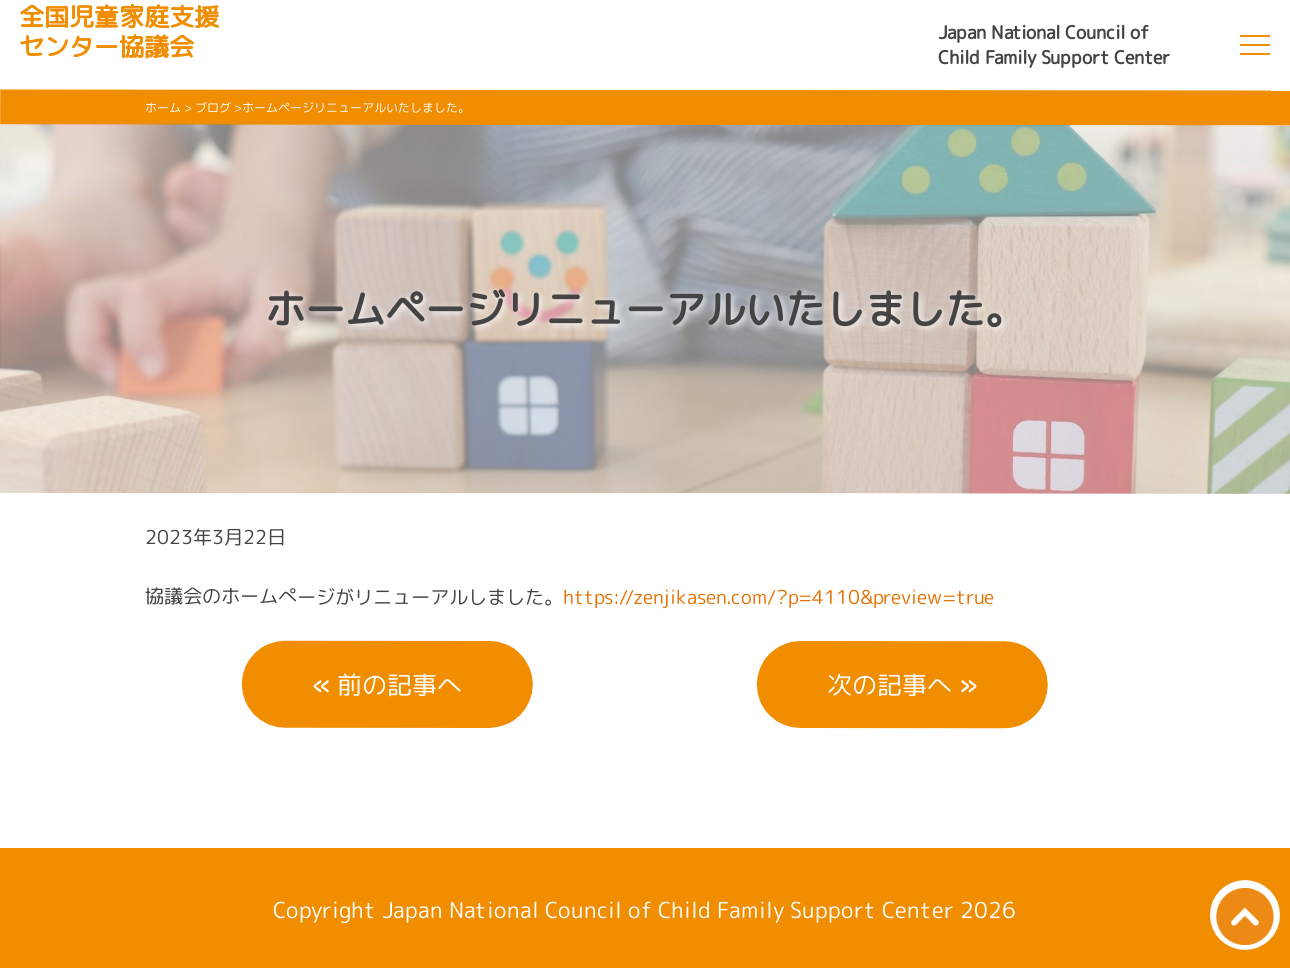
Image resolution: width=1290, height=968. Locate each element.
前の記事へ (399, 684)
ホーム (163, 107)
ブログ (213, 107)
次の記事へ (889, 684)
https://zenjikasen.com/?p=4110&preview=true (778, 597)
